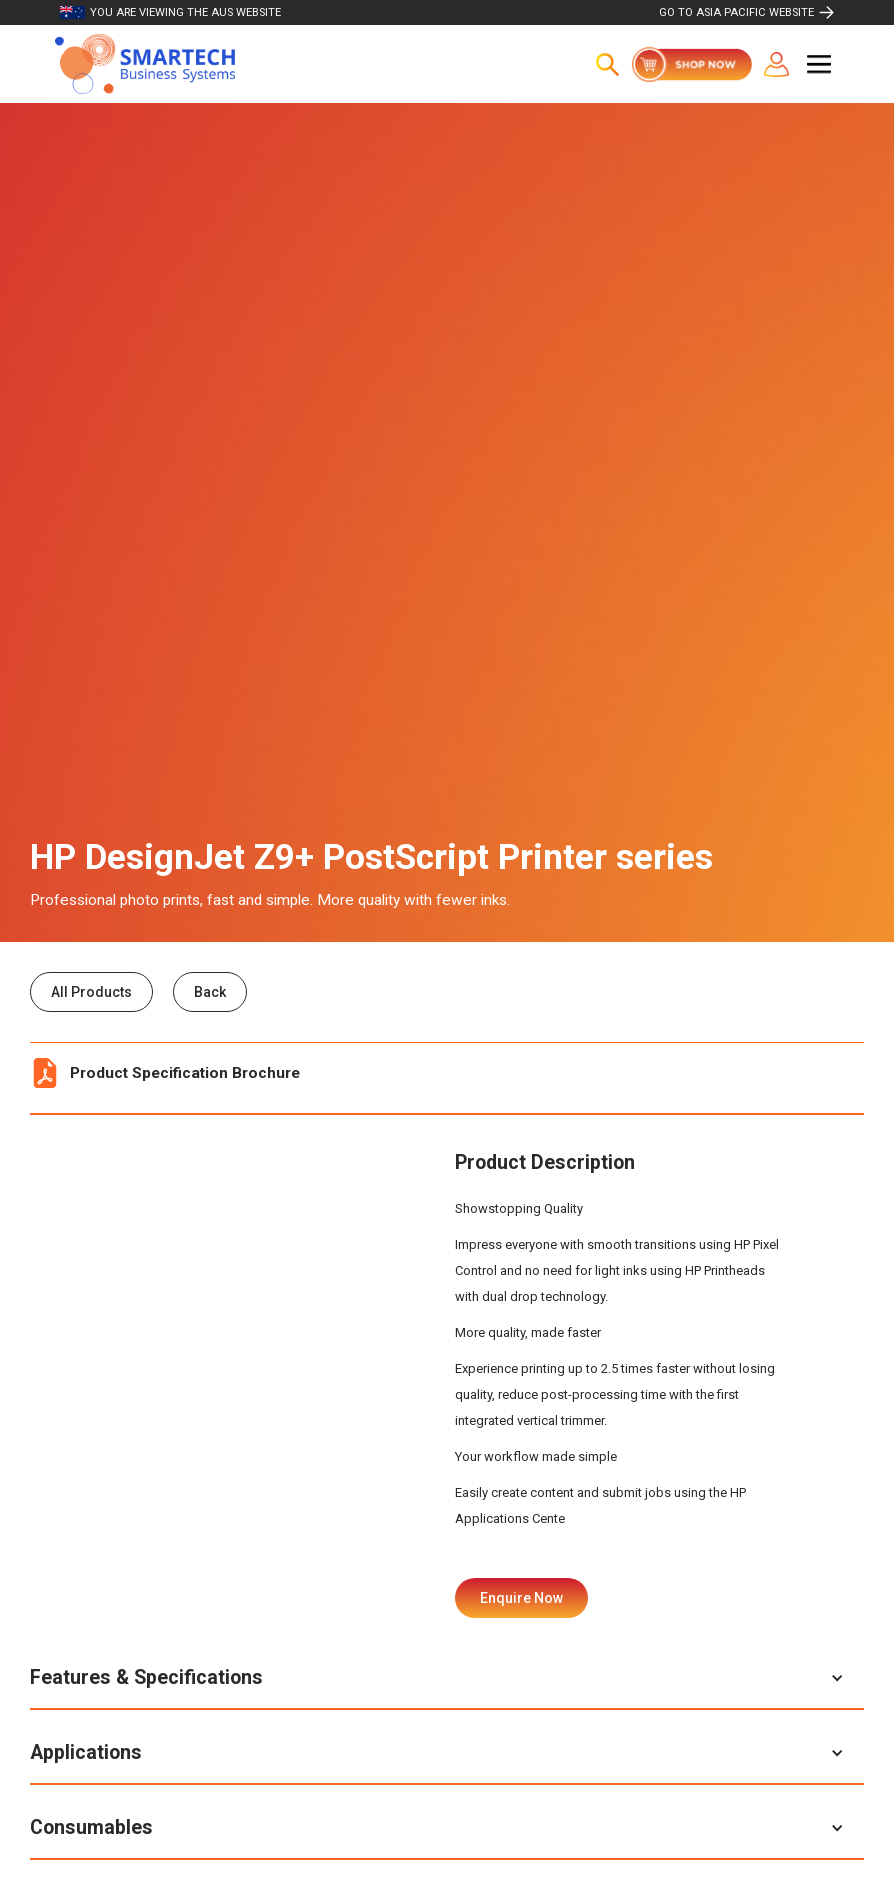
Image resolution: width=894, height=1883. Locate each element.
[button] (819, 64)
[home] (145, 64)
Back (210, 992)
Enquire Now (521, 1598)
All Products (91, 992)
